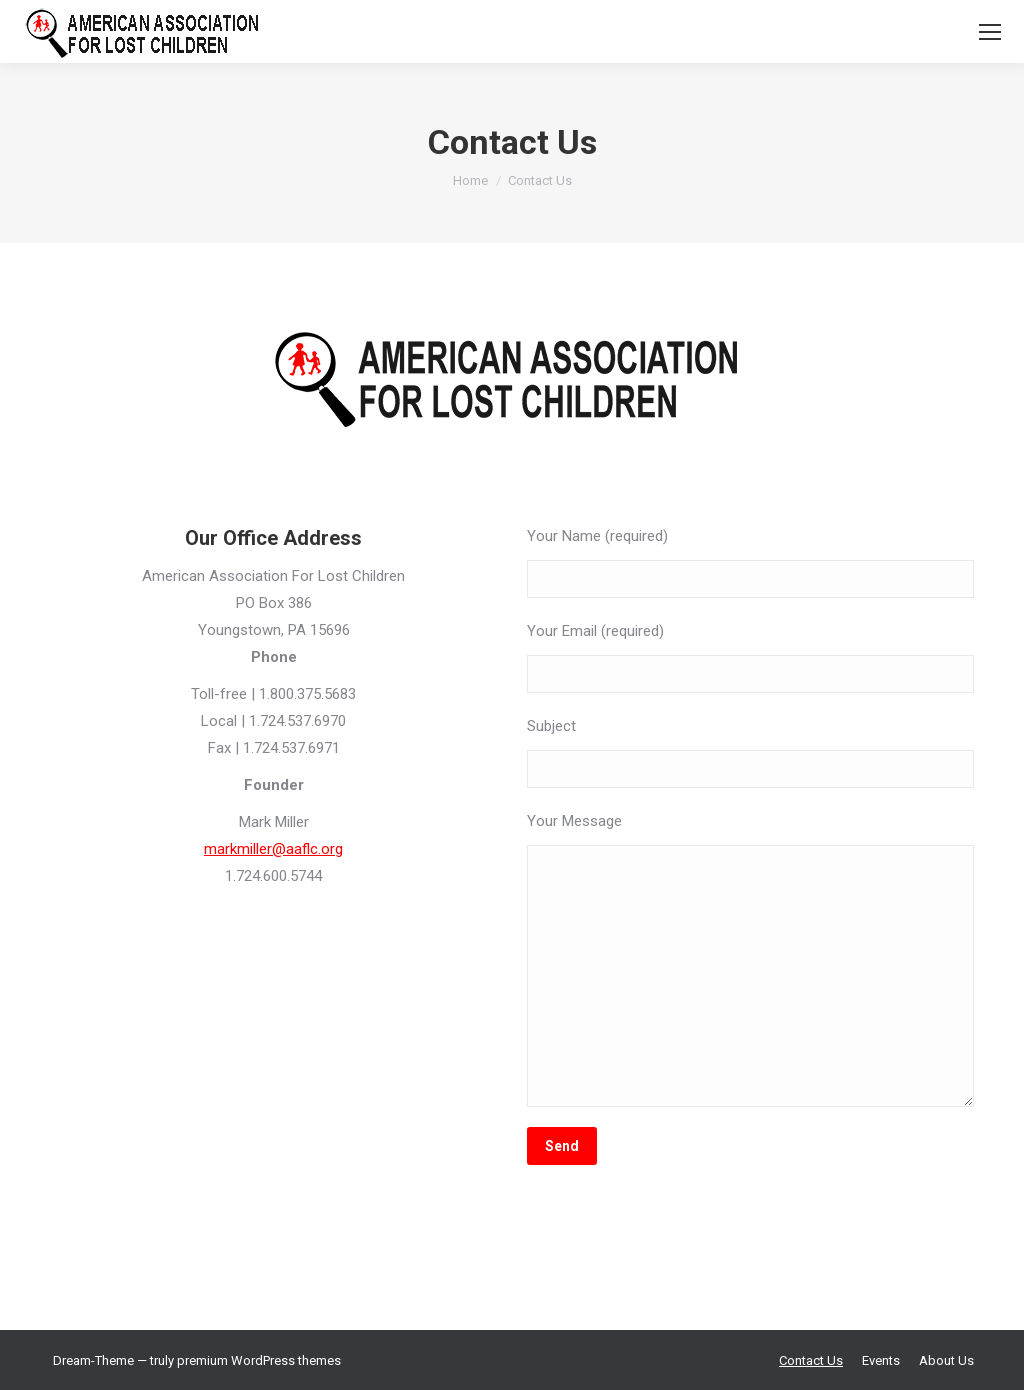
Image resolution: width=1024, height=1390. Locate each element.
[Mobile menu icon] (990, 32)
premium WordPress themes (259, 1360)
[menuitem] (811, 1360)
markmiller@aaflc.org (273, 849)
